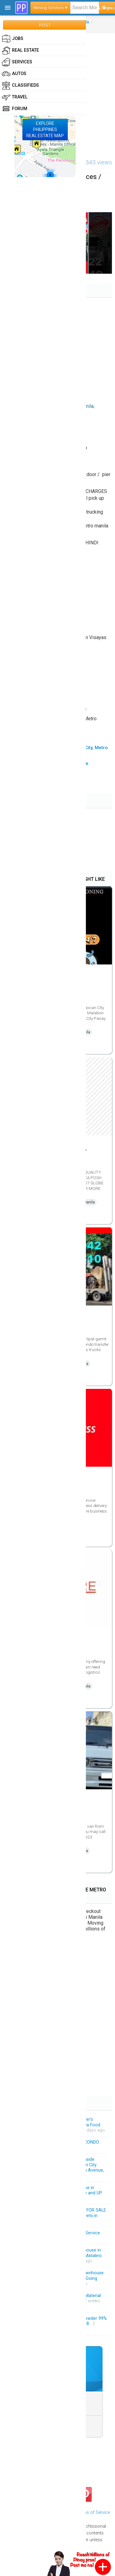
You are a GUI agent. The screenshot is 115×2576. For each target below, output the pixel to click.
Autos (14, 74)
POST (45, 24)
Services (17, 62)
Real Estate (20, 50)
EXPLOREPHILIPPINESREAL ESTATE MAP (45, 129)
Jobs (12, 38)
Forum (14, 109)
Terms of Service (93, 2512)
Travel (15, 97)
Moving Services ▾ (50, 7)
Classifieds (20, 85)
